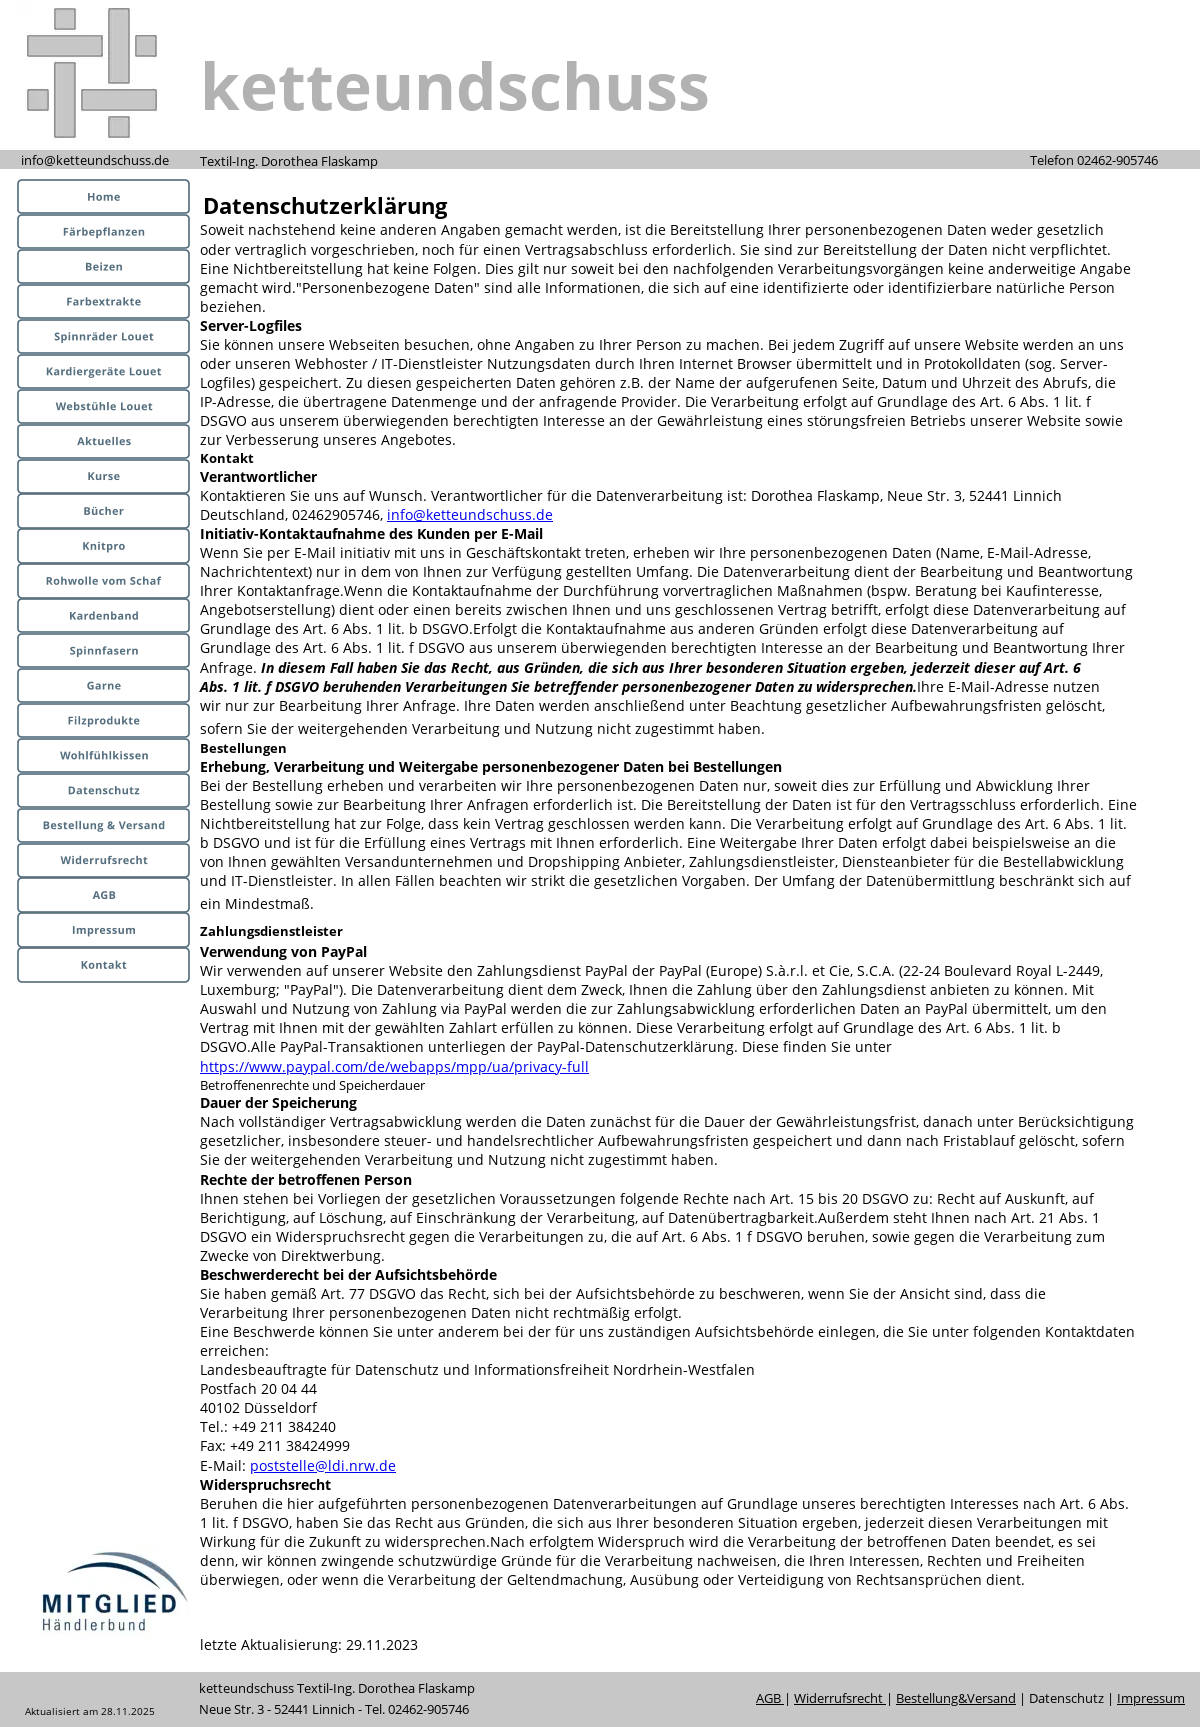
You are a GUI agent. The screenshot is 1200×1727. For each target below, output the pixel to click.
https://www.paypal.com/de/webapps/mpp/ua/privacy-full (394, 1066)
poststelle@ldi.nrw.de (323, 1465)
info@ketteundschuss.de (470, 514)
